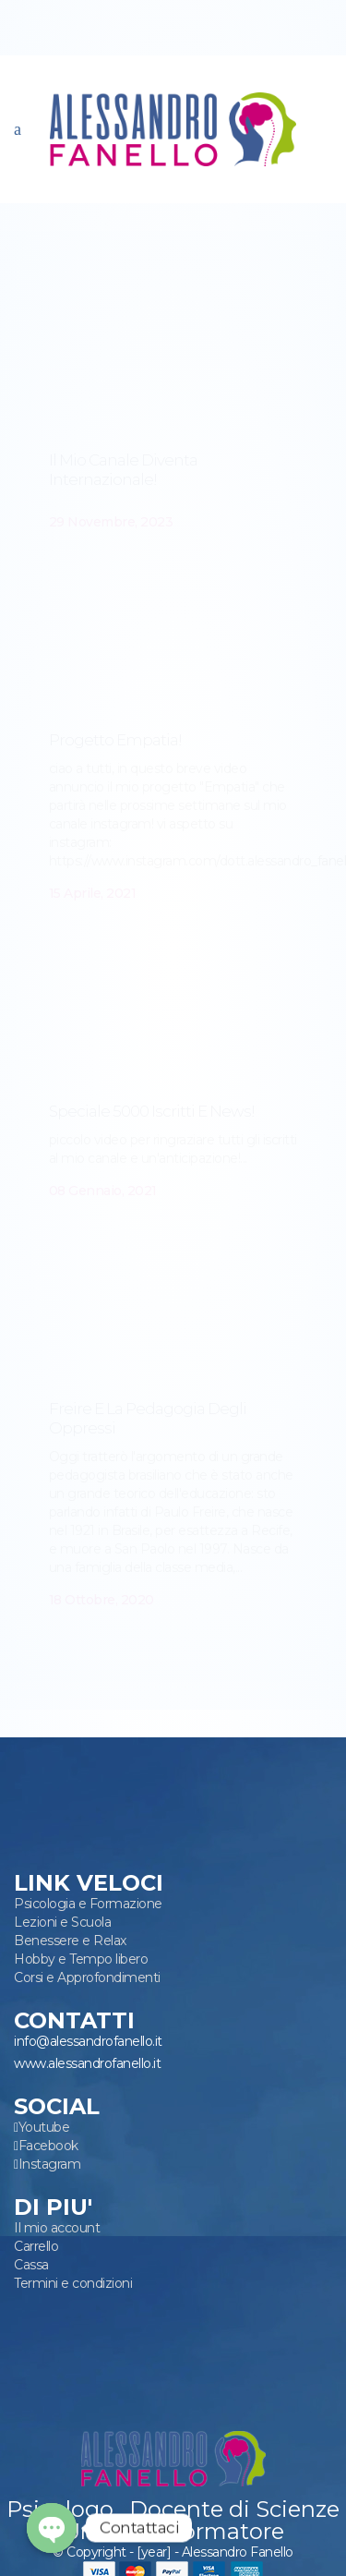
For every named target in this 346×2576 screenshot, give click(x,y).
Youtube (44, 2127)
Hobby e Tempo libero (81, 1959)
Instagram (49, 2164)
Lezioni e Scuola (62, 1922)
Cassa (31, 2264)
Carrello (36, 2246)
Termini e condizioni (73, 2283)
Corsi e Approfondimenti (87, 1977)
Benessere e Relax (70, 1940)
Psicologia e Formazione (88, 1903)
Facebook (48, 2145)
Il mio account (57, 2227)
